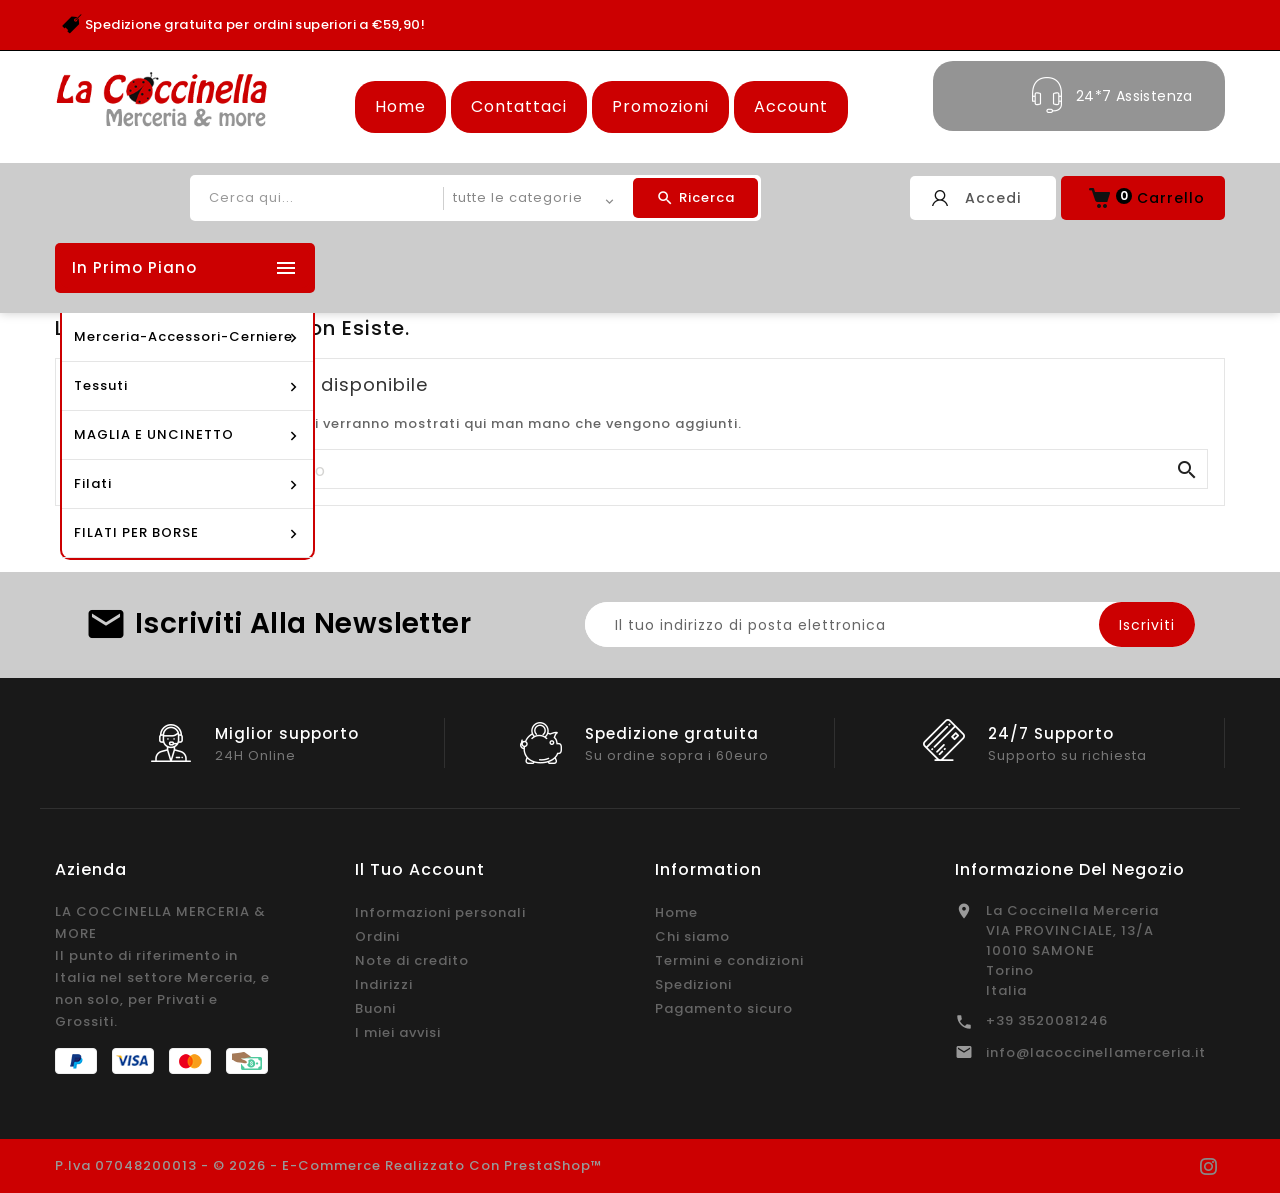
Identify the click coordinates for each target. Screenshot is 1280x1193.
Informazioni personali (440, 912)
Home (400, 106)
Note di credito (412, 960)
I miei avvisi (398, 1032)
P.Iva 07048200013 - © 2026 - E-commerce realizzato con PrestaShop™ (329, 1165)
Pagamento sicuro (724, 1008)
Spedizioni (693, 984)
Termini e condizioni (729, 960)
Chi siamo (692, 936)
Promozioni (660, 106)
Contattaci (519, 106)
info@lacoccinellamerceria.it (1096, 1052)
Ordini (377, 936)
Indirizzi (384, 984)
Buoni (375, 1008)
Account (791, 106)
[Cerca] (640, 470)
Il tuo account (420, 869)
